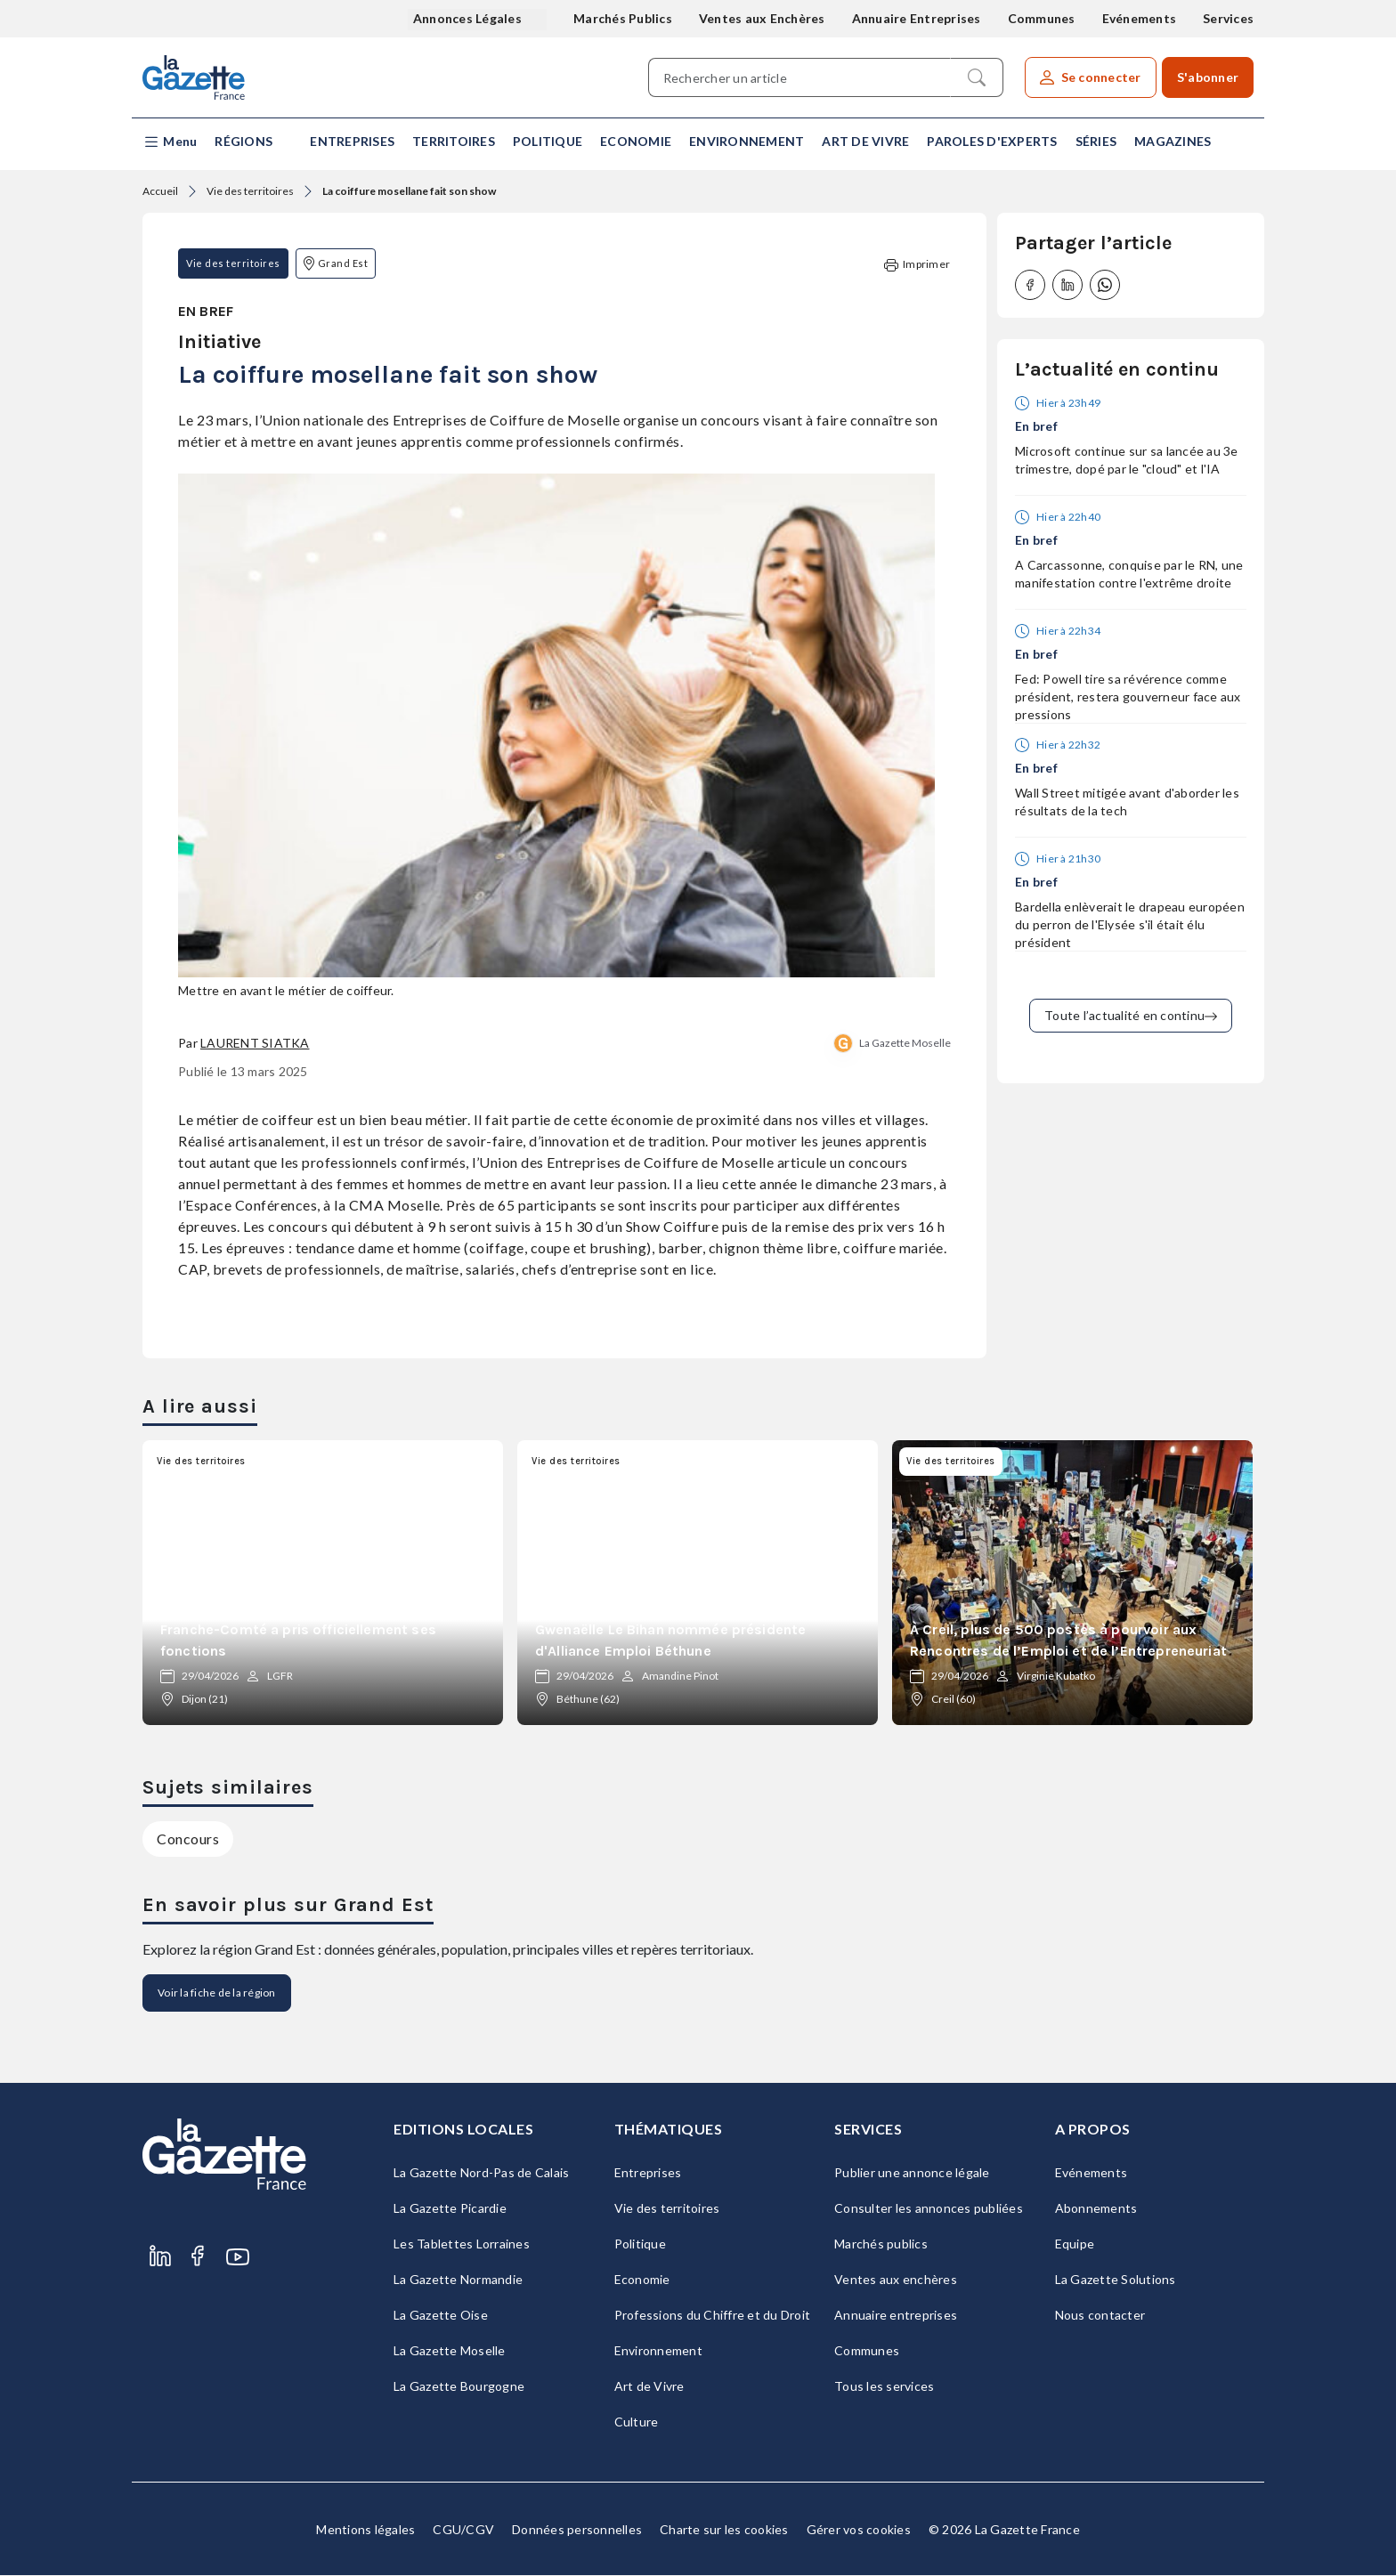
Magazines (1172, 141)
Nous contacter (1100, 2315)
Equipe (1075, 2244)
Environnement (746, 141)
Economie (635, 141)
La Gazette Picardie (450, 2208)
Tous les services (884, 2386)
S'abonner (1207, 77)
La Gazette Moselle (905, 1043)
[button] (169, 142)
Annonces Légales (468, 18)
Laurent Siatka (255, 1043)
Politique (547, 141)
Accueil (160, 191)
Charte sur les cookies (724, 2530)
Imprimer (917, 264)
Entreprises (352, 141)
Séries (1096, 141)
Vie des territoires (250, 191)
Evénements (1139, 18)
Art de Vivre (865, 141)
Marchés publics (881, 2244)
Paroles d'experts (992, 141)
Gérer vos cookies (859, 2530)
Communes (1041, 18)
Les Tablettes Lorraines (462, 2244)
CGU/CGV (463, 2530)
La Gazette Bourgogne (459, 2386)
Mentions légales (365, 2530)
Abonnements (1096, 2208)
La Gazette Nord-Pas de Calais (481, 2173)
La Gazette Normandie (458, 2280)
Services (1228, 18)
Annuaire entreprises (895, 2315)
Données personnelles (577, 2530)
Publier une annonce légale (912, 2173)
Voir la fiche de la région (217, 1993)
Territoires (453, 141)
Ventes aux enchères (895, 2280)
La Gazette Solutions (1115, 2280)
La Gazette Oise (441, 2315)
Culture (636, 2422)
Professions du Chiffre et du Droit (712, 2315)
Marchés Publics (622, 18)
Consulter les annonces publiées (928, 2208)
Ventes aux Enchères (762, 18)
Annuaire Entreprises (916, 18)
